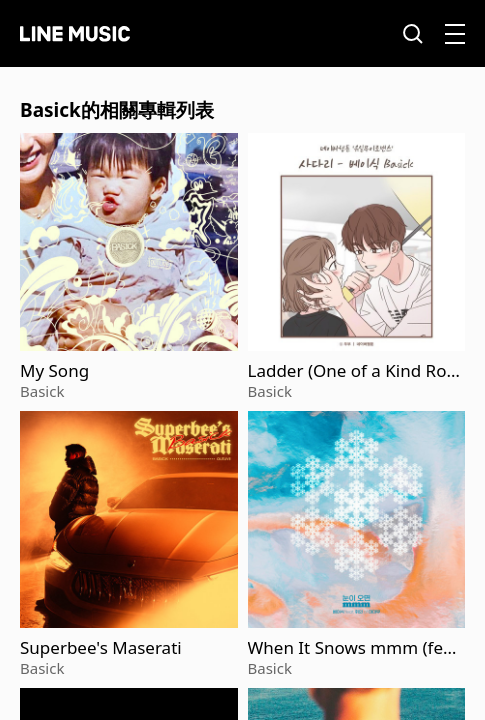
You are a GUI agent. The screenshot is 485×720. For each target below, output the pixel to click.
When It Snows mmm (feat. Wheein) (356, 648)
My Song (54, 371)
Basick (42, 391)
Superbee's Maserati (101, 648)
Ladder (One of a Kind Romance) (355, 371)
